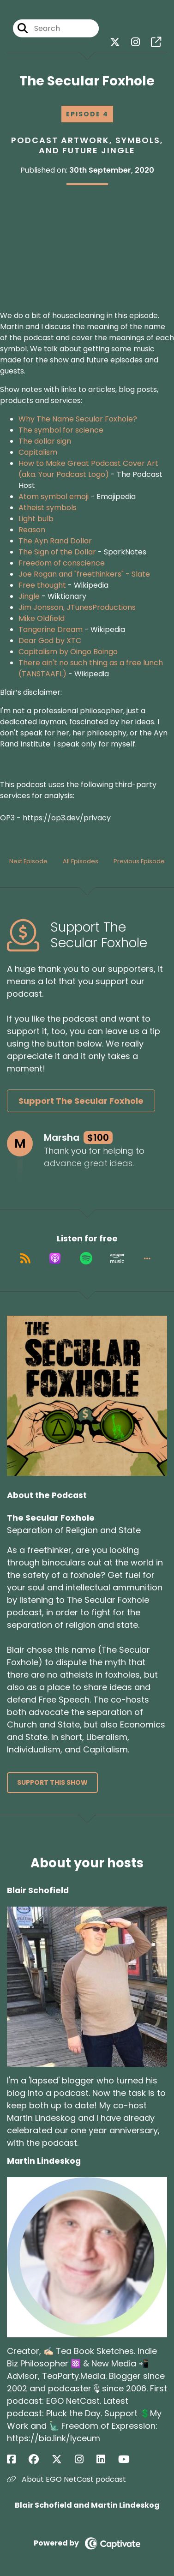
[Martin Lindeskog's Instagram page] (85, 2459)
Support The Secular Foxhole (81, 1101)
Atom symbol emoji (53, 496)
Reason (31, 529)
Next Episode (28, 861)
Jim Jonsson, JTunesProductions (77, 607)
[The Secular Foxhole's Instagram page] (135, 42)
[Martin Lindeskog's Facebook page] (17, 2459)
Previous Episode (139, 861)
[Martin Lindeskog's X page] (62, 2459)
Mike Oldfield (41, 618)
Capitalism (37, 452)
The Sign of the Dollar (57, 552)
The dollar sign (44, 441)
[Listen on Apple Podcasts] (54, 1258)
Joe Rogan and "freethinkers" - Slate (84, 574)
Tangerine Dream (50, 629)
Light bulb (36, 518)
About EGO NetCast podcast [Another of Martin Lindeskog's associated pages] (66, 2479)
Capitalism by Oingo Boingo (68, 651)
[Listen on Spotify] (86, 1258)
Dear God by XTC (49, 640)
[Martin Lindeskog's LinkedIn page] (106, 2459)
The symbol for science (60, 430)
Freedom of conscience (61, 563)
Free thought (42, 585)
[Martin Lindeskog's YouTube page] (129, 2459)
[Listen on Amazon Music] (117, 1258)
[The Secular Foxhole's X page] (115, 42)
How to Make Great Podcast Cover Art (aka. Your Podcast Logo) (88, 469)
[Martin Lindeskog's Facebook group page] (39, 2459)
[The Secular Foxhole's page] (156, 42)
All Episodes (80, 861)
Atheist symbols (47, 507)
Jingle (29, 596)
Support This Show (52, 1782)
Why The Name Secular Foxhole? (77, 419)
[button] (147, 1258)
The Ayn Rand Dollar (55, 541)
